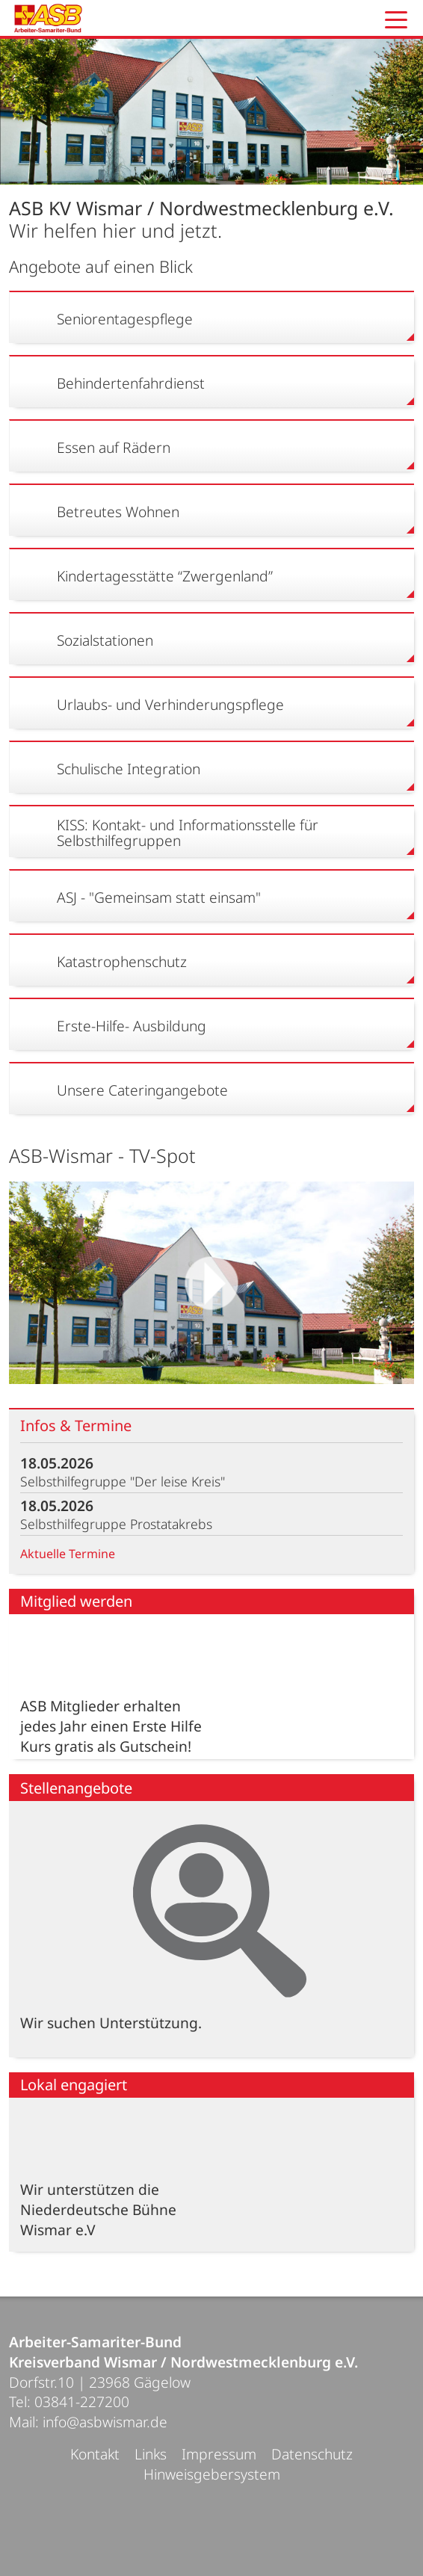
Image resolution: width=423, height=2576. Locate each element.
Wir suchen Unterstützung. (111, 2023)
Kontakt (95, 2454)
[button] (396, 19)
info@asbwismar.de (105, 2422)
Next (404, 112)
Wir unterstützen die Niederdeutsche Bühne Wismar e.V (98, 2209)
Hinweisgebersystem (211, 2474)
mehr (397, 1481)
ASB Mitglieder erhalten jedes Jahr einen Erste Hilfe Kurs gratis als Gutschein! (111, 1726)
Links (151, 2454)
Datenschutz (312, 2454)
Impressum (219, 2454)
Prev (19, 112)
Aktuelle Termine (211, 1553)
